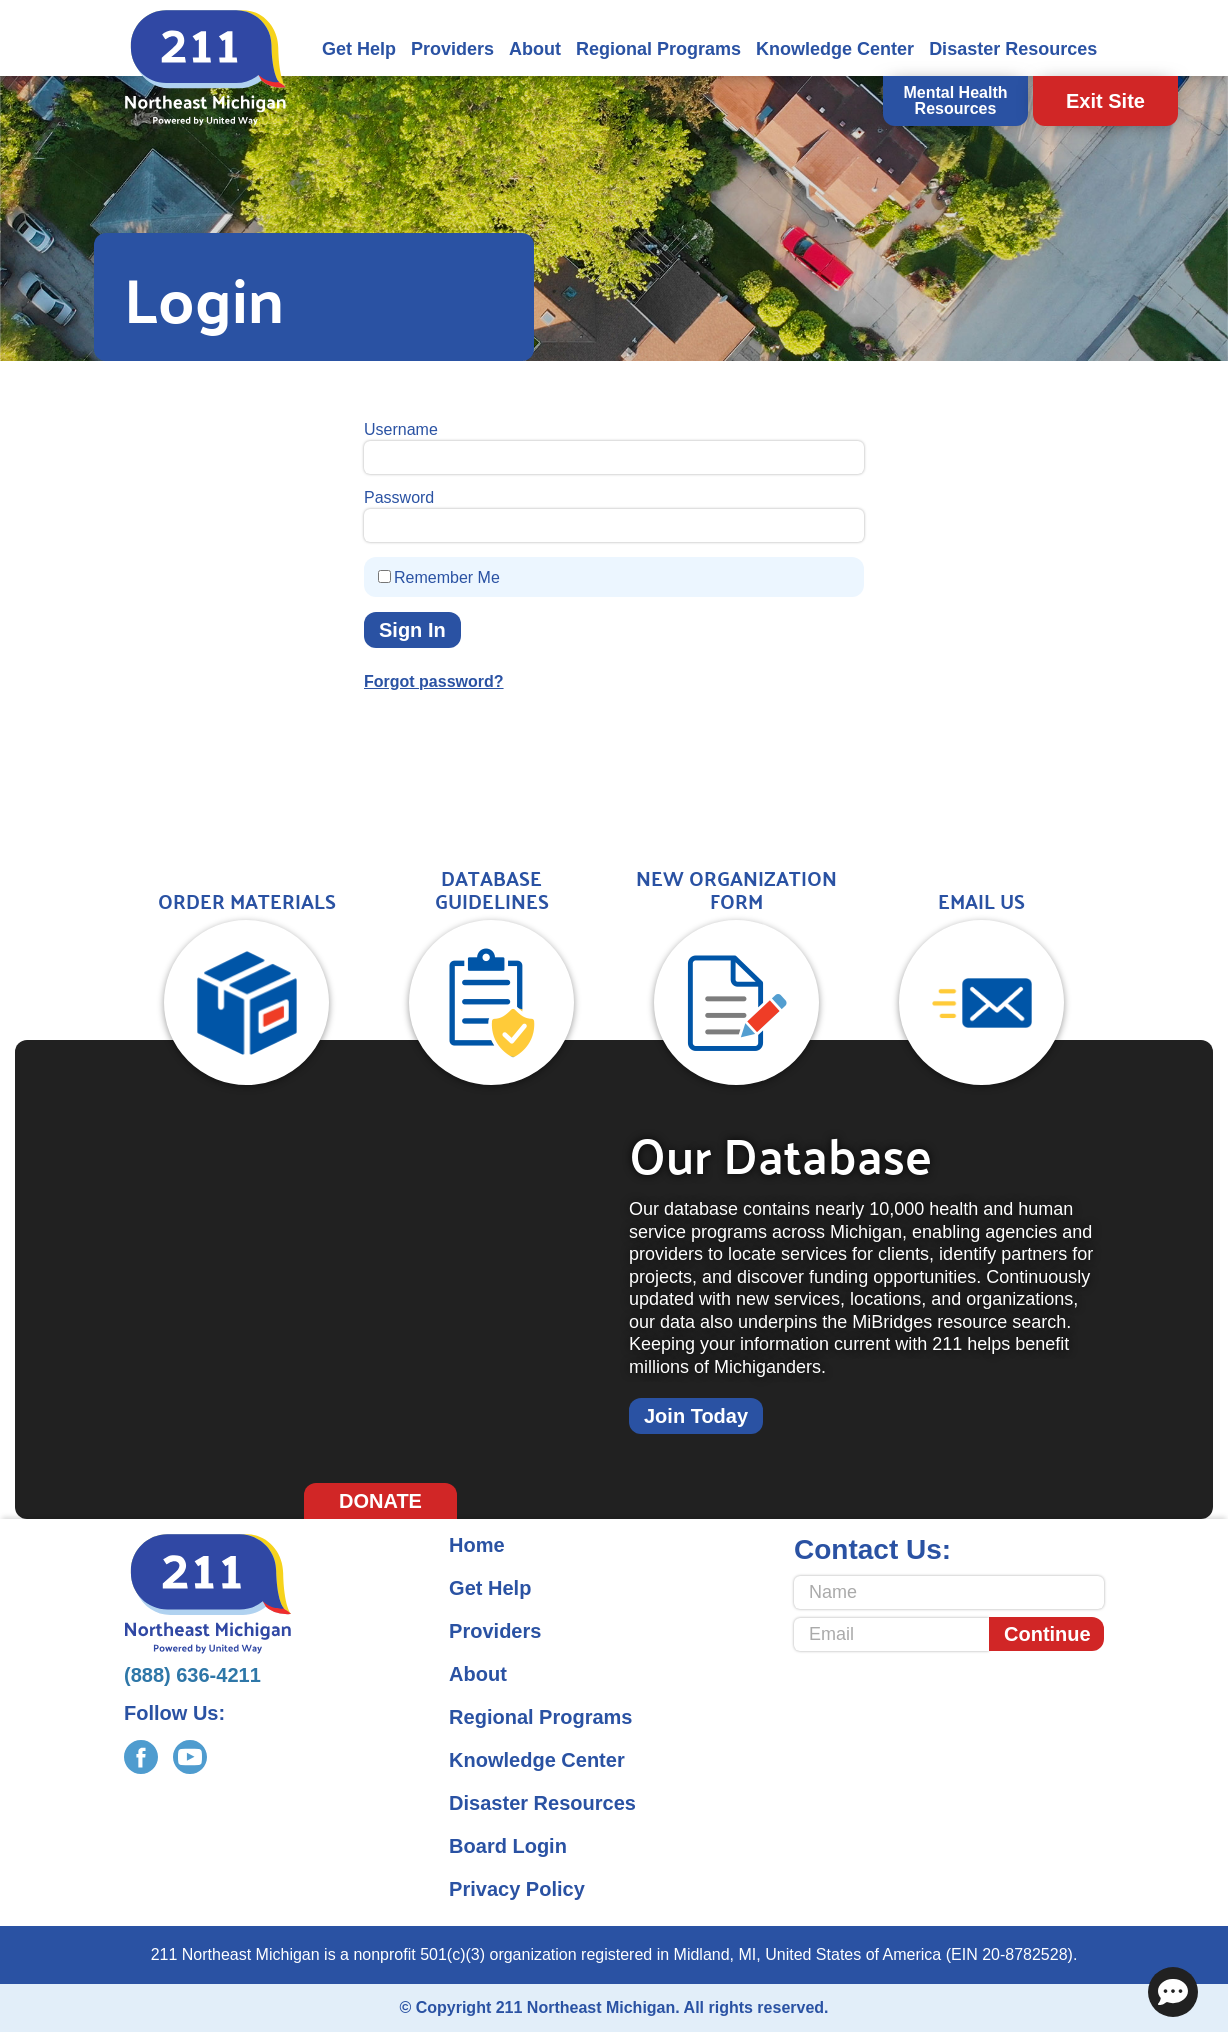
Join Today (696, 1416)
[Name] (949, 1592)
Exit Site (1105, 101)
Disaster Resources (1013, 49)
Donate (380, 1501)
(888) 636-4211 (192, 1675)
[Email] (891, 1634)
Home (477, 1545)
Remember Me (447, 577)
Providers (452, 49)
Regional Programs (658, 49)
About (535, 49)
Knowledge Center (835, 49)
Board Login (508, 1846)
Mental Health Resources (955, 100)
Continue (1047, 1634)
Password (399, 497)
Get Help (359, 49)
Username (401, 429)
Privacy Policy (517, 1889)
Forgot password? (434, 681)
